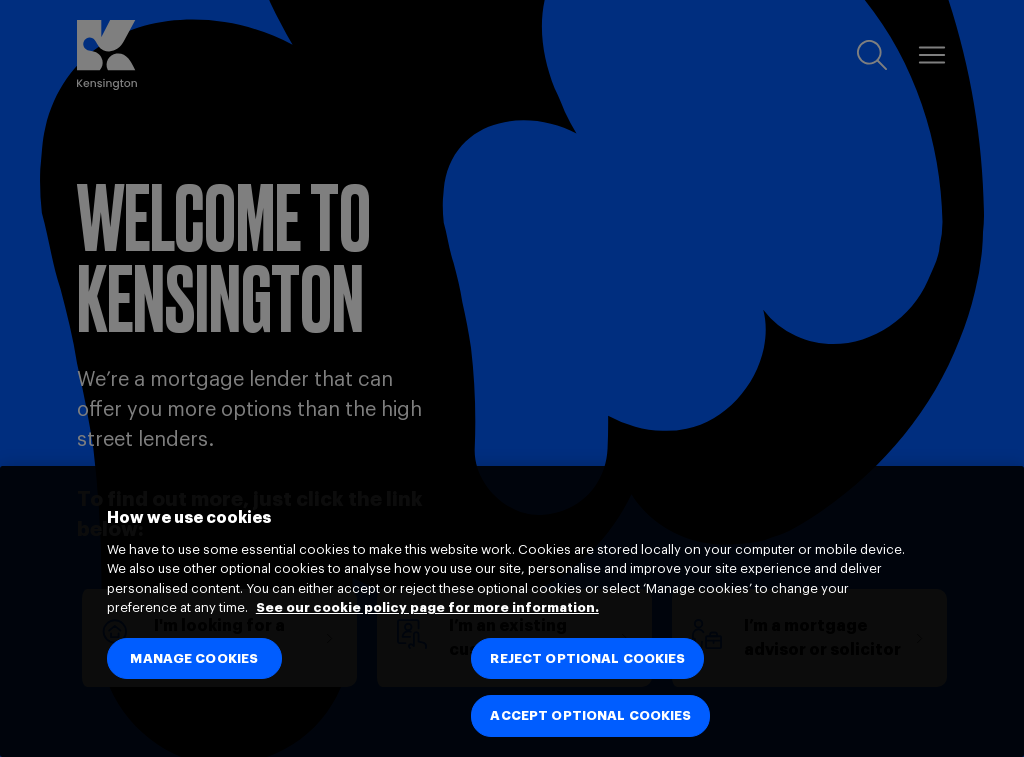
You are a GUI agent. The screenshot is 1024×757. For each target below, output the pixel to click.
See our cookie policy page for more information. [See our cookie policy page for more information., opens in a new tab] (427, 607)
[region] (512, 611)
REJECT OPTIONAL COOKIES (587, 658)
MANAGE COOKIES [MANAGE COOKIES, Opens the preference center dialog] (194, 658)
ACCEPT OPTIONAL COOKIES (590, 715)
